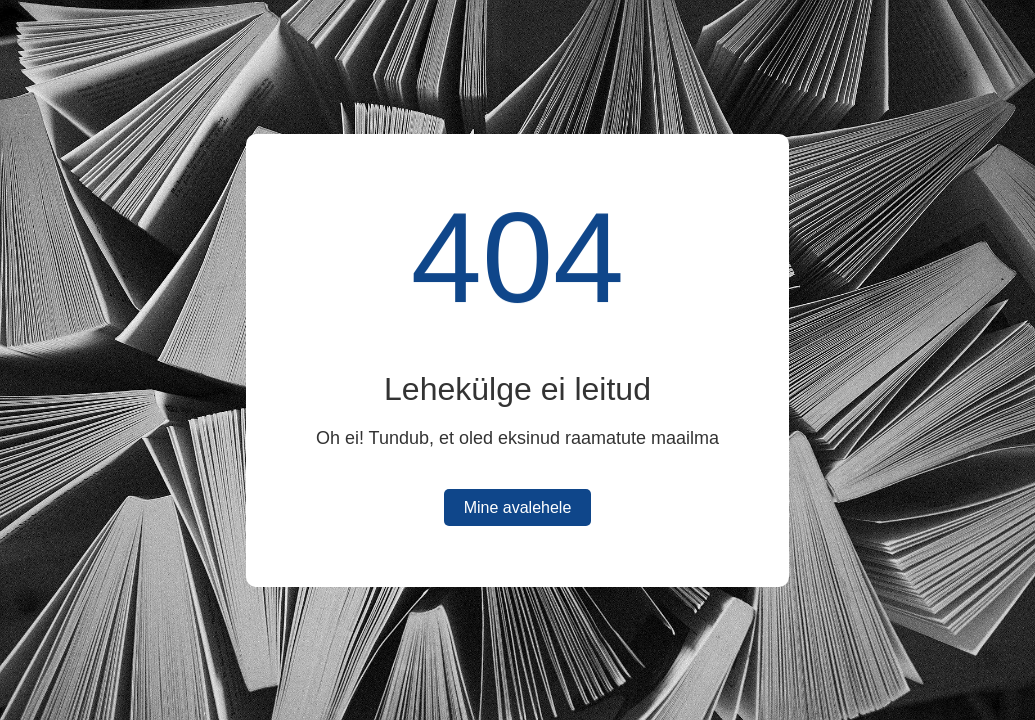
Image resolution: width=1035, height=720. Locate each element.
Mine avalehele (518, 507)
